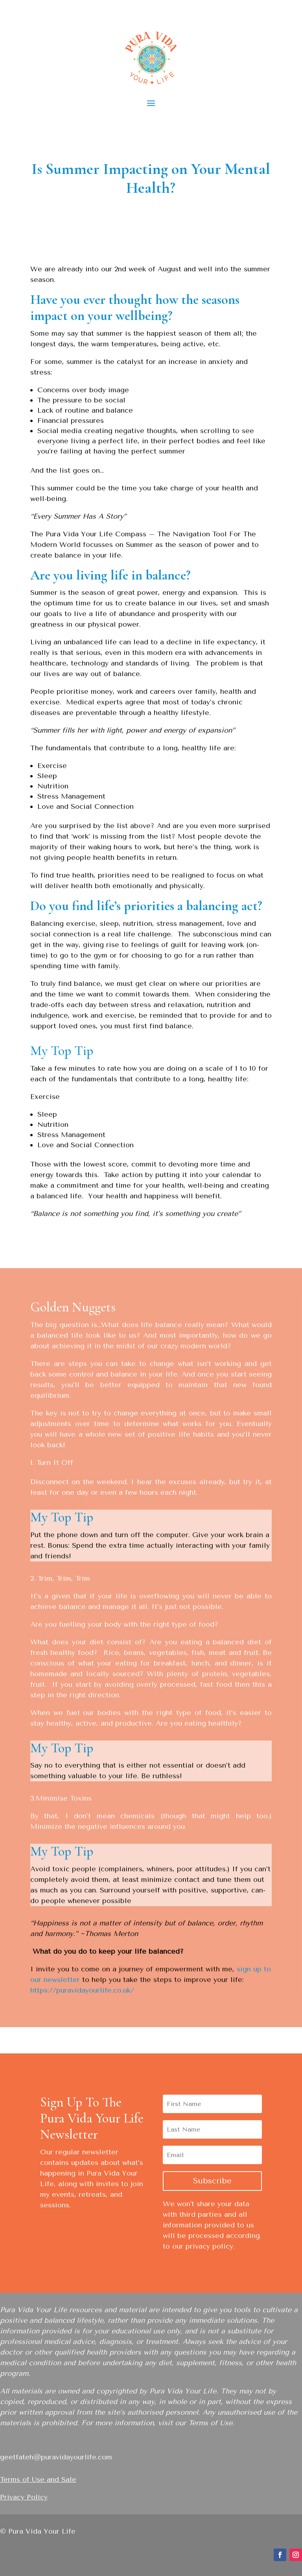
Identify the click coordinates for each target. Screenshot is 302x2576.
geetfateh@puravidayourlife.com (56, 2457)
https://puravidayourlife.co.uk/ (82, 1990)
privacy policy (209, 2246)
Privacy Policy (24, 2497)
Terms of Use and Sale (38, 2479)
